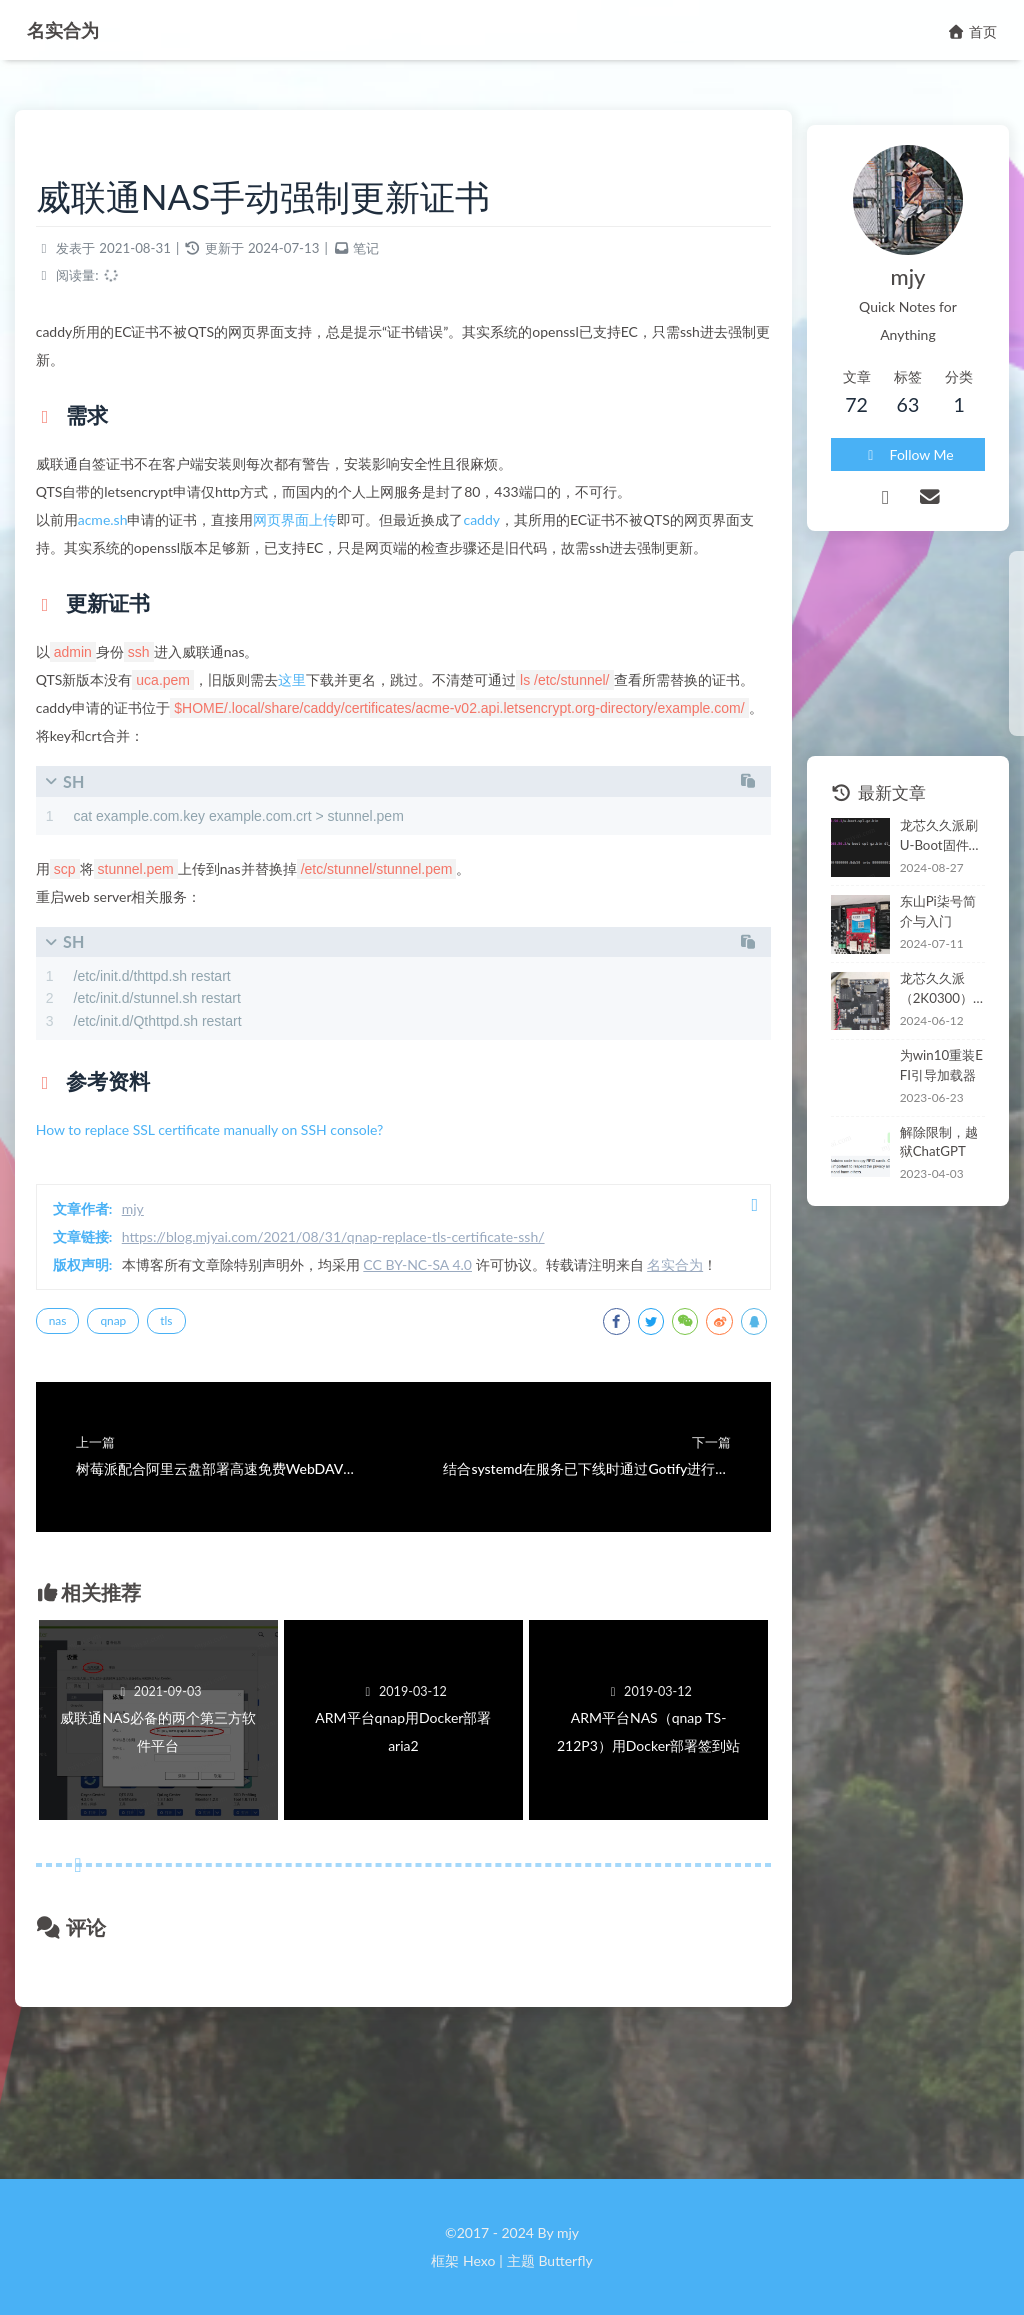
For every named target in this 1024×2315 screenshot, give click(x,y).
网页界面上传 (315, 530)
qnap (133, 1442)
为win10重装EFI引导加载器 (918, 1022)
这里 (311, 718)
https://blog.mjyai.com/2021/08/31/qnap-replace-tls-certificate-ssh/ (352, 1330)
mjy (152, 1302)
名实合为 (72, 28)
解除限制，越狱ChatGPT (917, 1099)
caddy (501, 530)
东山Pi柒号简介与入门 (915, 869)
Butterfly (565, 2260)
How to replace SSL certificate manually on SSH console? (229, 1223)
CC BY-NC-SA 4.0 (437, 1358)
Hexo (479, 2260)
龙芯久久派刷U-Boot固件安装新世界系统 (918, 792)
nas (77, 1442)
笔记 (386, 259)
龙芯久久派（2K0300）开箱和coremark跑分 (917, 946)
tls (186, 1442)
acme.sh (122, 530)
